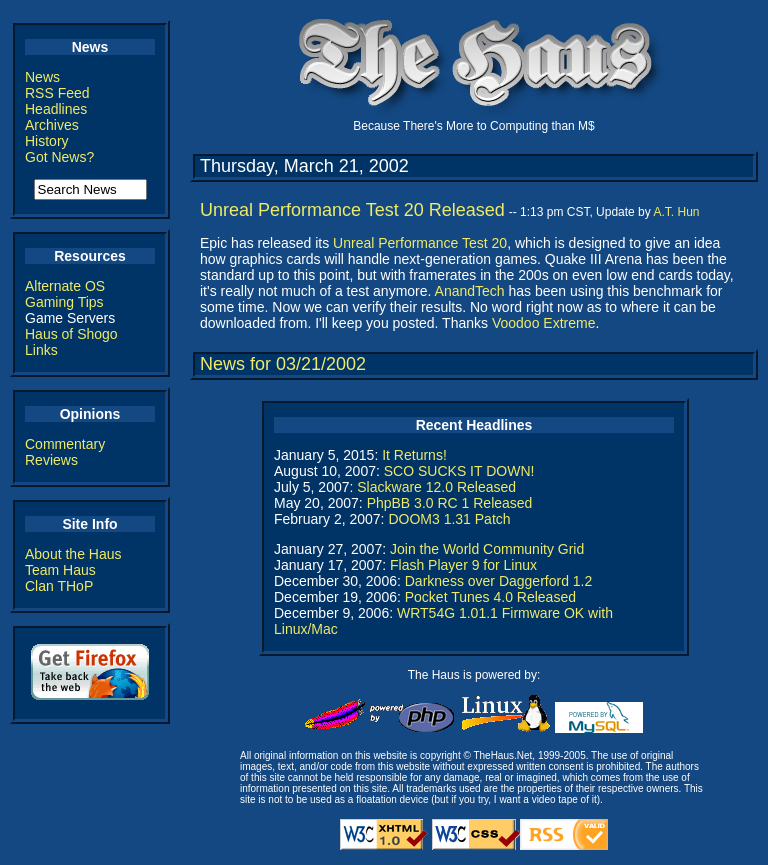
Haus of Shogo (71, 334)
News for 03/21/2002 (283, 364)
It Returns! (414, 455)
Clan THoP (59, 586)
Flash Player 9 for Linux (463, 565)
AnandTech (470, 291)
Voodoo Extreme (544, 323)
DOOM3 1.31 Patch (449, 519)
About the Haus (73, 554)
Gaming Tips (64, 302)
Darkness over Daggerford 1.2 (499, 581)
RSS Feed (57, 93)
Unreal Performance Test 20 (420, 243)
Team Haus (60, 570)
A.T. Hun (676, 212)
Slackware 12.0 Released (436, 487)
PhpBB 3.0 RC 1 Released (450, 503)
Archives (52, 125)
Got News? (59, 157)
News (42, 77)
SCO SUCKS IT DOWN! (459, 471)
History (47, 141)
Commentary (65, 444)
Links (41, 350)
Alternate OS (65, 286)
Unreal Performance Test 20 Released (352, 210)
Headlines (56, 109)
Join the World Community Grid (487, 549)
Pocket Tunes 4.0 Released (490, 597)
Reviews (51, 460)
